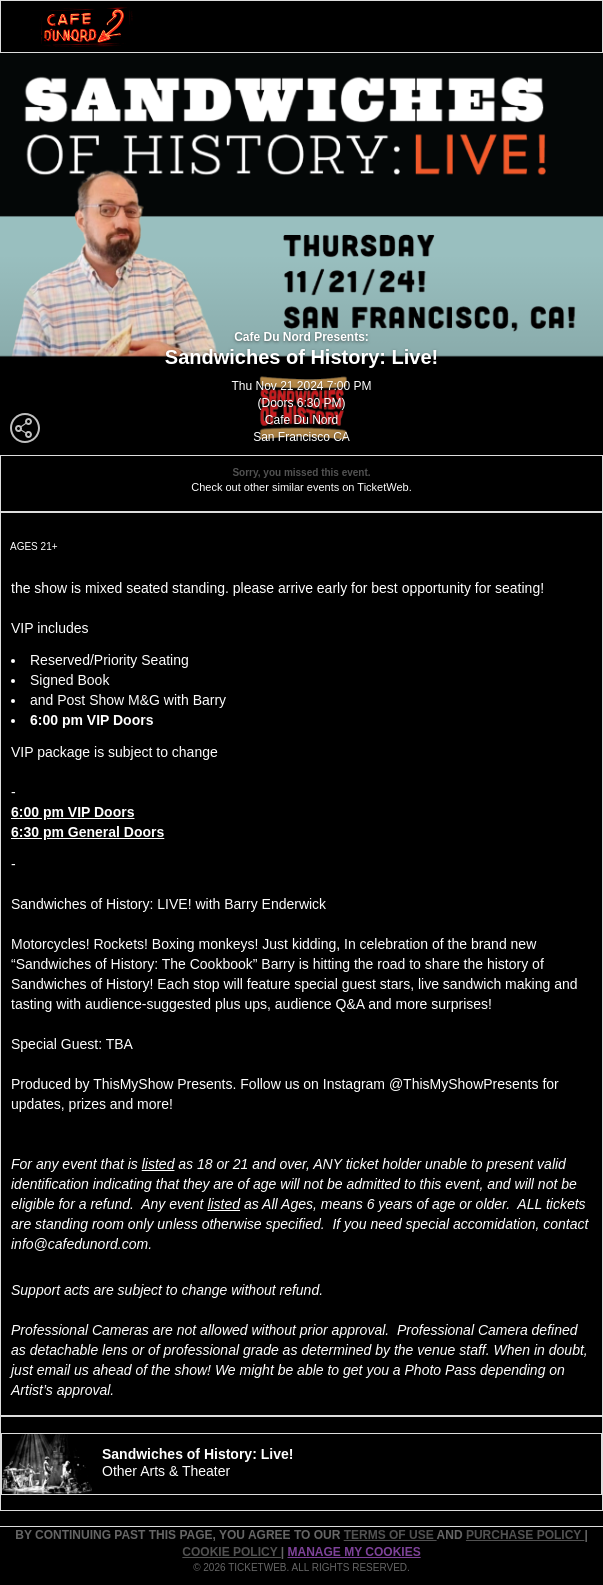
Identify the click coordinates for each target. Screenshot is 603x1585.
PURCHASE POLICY (525, 1535)
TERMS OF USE (390, 1535)
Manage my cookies (354, 1552)
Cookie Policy (231, 1552)
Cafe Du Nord (301, 420)
